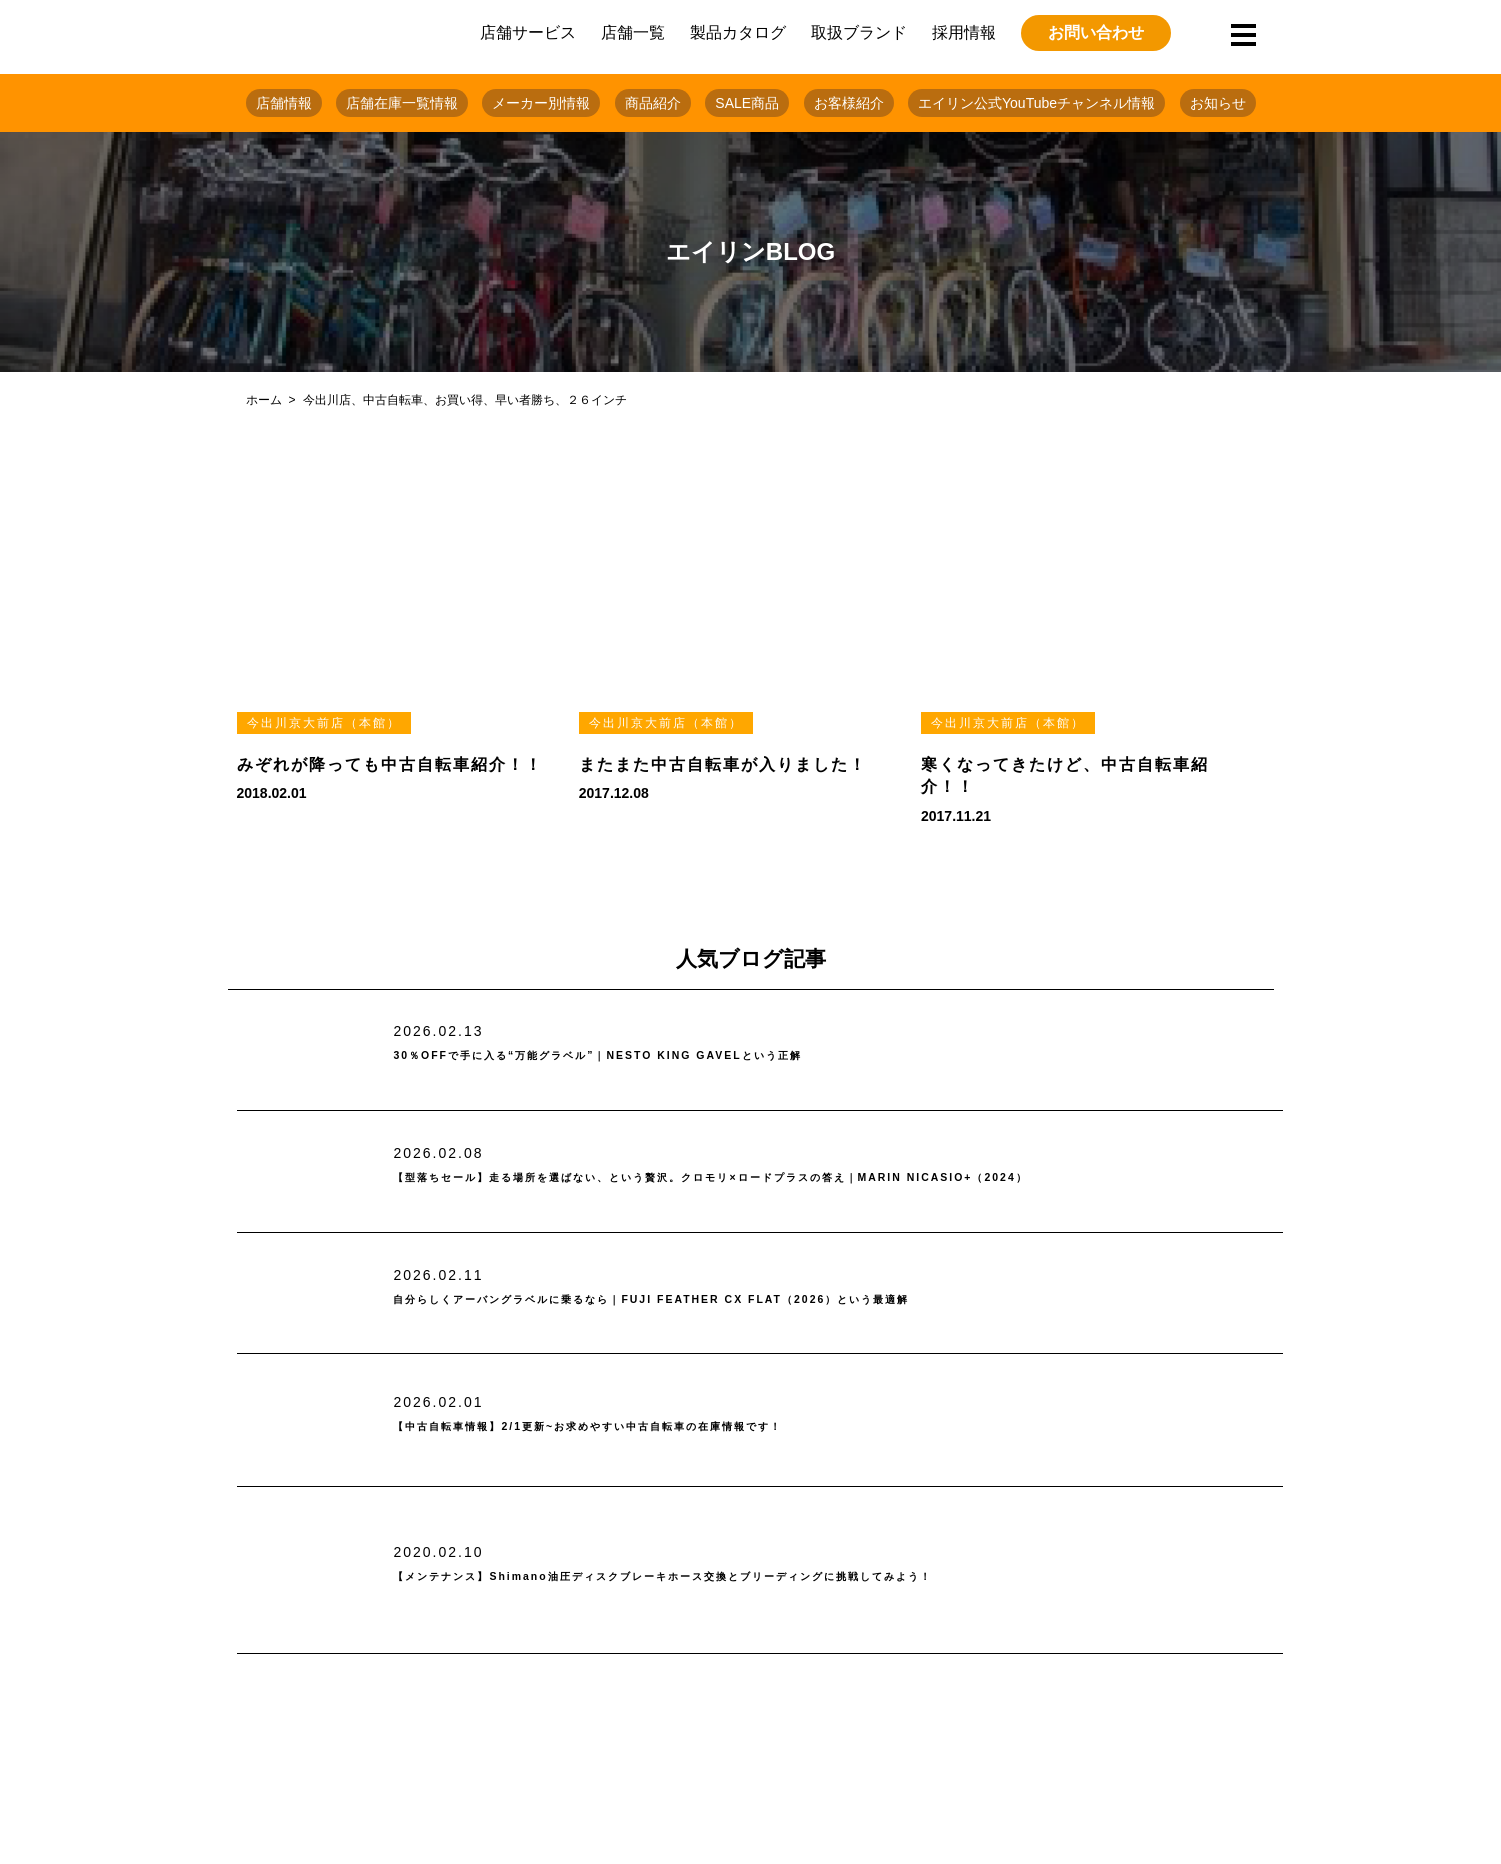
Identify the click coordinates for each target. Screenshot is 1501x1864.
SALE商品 (747, 103)
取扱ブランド (859, 32)
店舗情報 (284, 103)
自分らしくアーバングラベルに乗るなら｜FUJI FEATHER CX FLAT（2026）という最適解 (770, 1299)
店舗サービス (528, 32)
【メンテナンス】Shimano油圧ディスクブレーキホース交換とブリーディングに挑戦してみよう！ (794, 1576)
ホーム (264, 400)
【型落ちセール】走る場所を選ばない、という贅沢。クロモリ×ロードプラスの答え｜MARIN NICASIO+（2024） (772, 1178)
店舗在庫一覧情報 (402, 103)
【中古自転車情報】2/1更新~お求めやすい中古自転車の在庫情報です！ (683, 1427)
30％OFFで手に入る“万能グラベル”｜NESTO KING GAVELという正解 (689, 1056)
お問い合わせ (1096, 32)
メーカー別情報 (541, 103)
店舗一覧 (633, 32)
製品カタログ (738, 32)
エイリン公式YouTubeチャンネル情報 (1036, 103)
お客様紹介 (849, 103)
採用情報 (964, 32)
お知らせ (1218, 103)
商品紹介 (653, 103)
